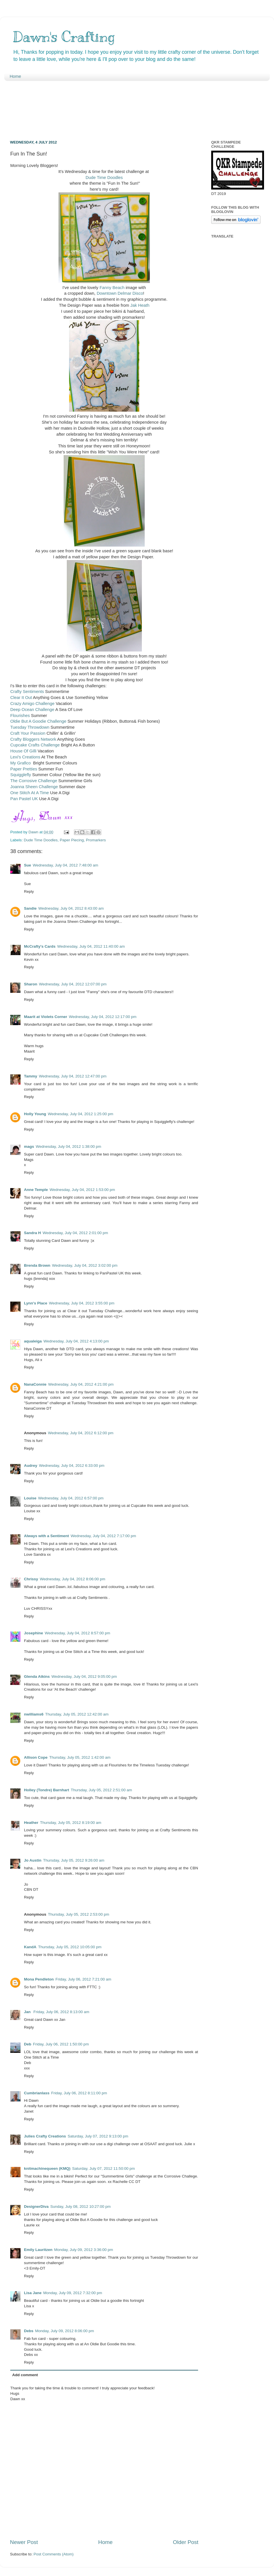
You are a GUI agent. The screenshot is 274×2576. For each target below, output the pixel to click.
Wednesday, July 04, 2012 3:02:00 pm (84, 1265)
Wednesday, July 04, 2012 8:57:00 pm (77, 1633)
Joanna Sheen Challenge (34, 786)
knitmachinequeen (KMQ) (47, 2168)
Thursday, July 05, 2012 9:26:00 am (73, 1860)
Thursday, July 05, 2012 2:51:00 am (101, 1790)
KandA (30, 1947)
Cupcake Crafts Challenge (35, 745)
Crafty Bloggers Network (33, 739)
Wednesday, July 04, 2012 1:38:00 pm (68, 1146)
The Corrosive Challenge (33, 780)
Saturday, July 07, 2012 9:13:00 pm (98, 2136)
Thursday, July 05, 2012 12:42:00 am (76, 1714)
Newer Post (24, 2542)
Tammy (30, 1076)
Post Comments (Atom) (54, 2554)
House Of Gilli (23, 751)
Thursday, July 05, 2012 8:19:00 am (70, 1822)
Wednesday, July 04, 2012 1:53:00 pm (82, 1190)
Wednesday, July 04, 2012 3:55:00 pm (81, 1303)
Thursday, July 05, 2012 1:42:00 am (79, 1757)
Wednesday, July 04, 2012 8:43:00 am (71, 908)
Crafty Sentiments (27, 691)
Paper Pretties (23, 769)
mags (29, 1146)
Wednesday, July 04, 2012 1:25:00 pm (80, 1114)
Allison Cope (36, 1757)
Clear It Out (21, 697)
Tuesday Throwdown (29, 727)
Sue (27, 865)
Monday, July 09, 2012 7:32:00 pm (72, 2293)
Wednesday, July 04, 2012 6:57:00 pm (71, 1498)
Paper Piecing (72, 840)
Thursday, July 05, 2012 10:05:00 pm (70, 1947)
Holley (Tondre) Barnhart (46, 1790)
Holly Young (35, 1114)
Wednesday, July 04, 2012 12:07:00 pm (73, 984)
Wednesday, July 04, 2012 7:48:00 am (65, 865)
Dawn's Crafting (63, 36)
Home (15, 76)
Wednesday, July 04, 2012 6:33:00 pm (71, 1465)
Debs (28, 2331)
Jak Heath (139, 305)
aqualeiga (33, 1341)
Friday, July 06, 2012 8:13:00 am (61, 2012)
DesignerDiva (36, 2206)
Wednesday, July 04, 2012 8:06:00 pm (72, 1579)
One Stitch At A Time (29, 792)
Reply (29, 891)
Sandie (30, 908)
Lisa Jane (33, 2293)
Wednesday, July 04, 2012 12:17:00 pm (102, 1017)
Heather (31, 1822)
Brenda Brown (37, 1265)
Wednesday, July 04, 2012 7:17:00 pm (103, 1536)
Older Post (185, 2542)
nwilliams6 (33, 1714)
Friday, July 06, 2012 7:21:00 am (83, 1979)
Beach (117, 287)
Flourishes (20, 715)
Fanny (105, 287)
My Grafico (20, 763)
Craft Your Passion (27, 733)
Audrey (30, 1465)
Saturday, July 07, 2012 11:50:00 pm (103, 2168)
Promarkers (96, 840)
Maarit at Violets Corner (45, 1017)
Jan (28, 2012)
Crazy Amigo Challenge (32, 703)
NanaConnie (35, 1384)
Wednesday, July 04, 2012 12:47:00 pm (72, 1076)
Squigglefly (20, 774)
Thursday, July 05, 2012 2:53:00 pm (78, 1914)
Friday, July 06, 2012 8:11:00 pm (79, 2093)
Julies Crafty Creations (45, 2136)
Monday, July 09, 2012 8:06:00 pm (64, 2331)
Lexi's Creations (25, 757)
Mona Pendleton (39, 1979)
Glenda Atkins (37, 1676)
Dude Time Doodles (104, 177)
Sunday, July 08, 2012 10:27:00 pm (80, 2206)
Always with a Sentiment (46, 1536)
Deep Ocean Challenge (32, 709)
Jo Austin (32, 1860)
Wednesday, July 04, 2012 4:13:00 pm (76, 1341)
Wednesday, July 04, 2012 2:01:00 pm (75, 1233)
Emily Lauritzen (38, 2250)
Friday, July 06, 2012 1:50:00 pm (61, 2044)
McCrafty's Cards (40, 946)
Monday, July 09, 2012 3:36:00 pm (83, 2250)
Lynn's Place (35, 1303)
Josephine (33, 1633)
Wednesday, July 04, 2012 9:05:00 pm (84, 1676)
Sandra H (32, 1233)
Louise (30, 1498)
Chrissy (31, 1579)
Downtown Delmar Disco (120, 293)
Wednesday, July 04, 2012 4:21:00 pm (81, 1384)
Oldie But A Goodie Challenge (38, 721)
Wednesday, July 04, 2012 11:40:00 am (91, 946)
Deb (27, 2044)
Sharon (30, 984)
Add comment (25, 2375)
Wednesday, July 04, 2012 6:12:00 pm (80, 1433)
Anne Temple (36, 1190)
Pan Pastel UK (24, 798)
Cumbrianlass (36, 2093)
